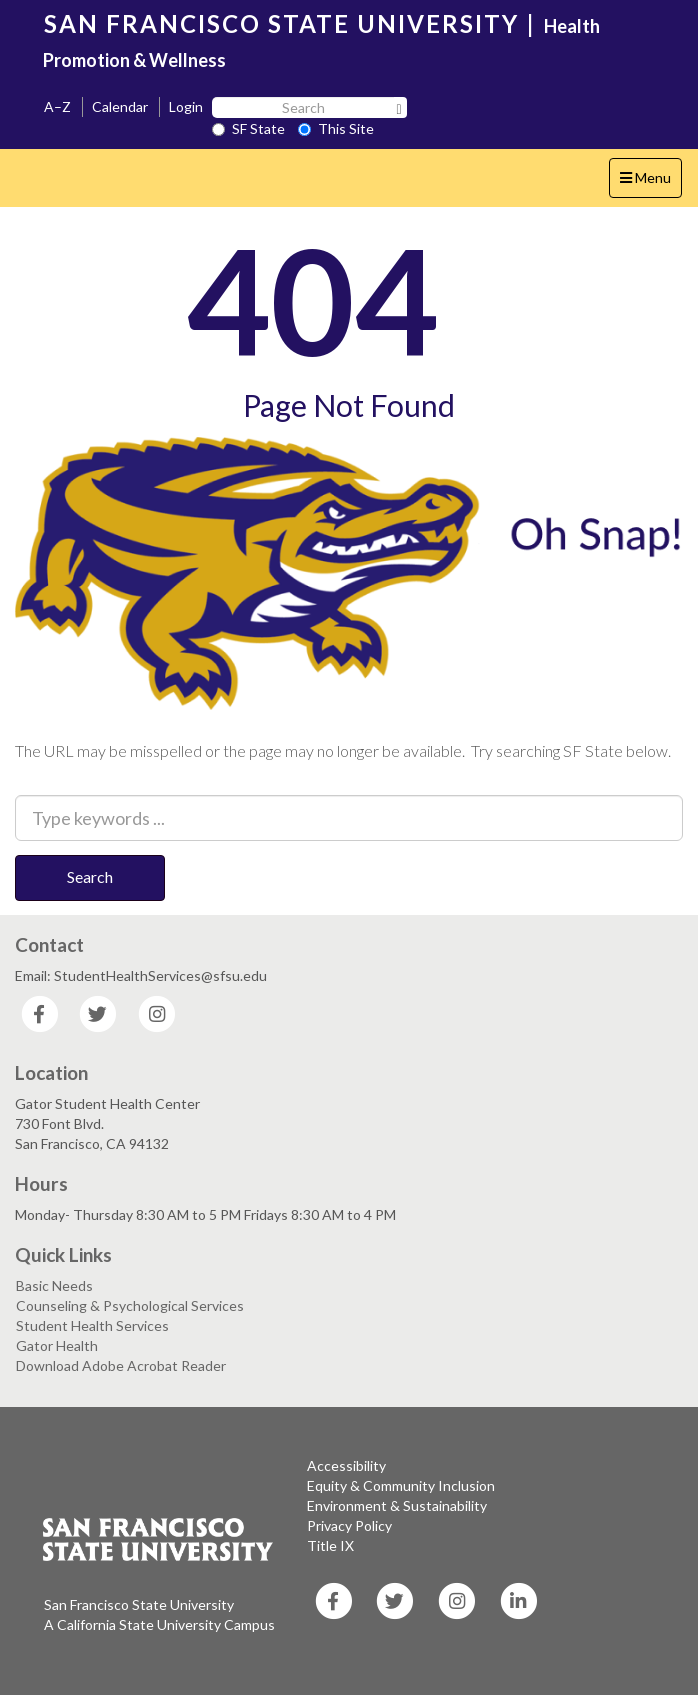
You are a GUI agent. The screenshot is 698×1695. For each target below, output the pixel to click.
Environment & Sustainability (397, 1505)
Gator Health (57, 1345)
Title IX (330, 1545)
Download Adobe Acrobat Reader (121, 1365)
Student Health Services (92, 1325)
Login (186, 106)
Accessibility (346, 1465)
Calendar (120, 106)
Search (90, 876)
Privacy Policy (349, 1525)
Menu (650, 182)
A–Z (57, 106)
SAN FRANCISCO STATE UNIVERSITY (281, 23)
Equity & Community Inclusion (401, 1485)
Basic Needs (54, 1285)
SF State (248, 128)
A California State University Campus (159, 1624)
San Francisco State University (139, 1604)
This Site (336, 128)
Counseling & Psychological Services (130, 1305)
